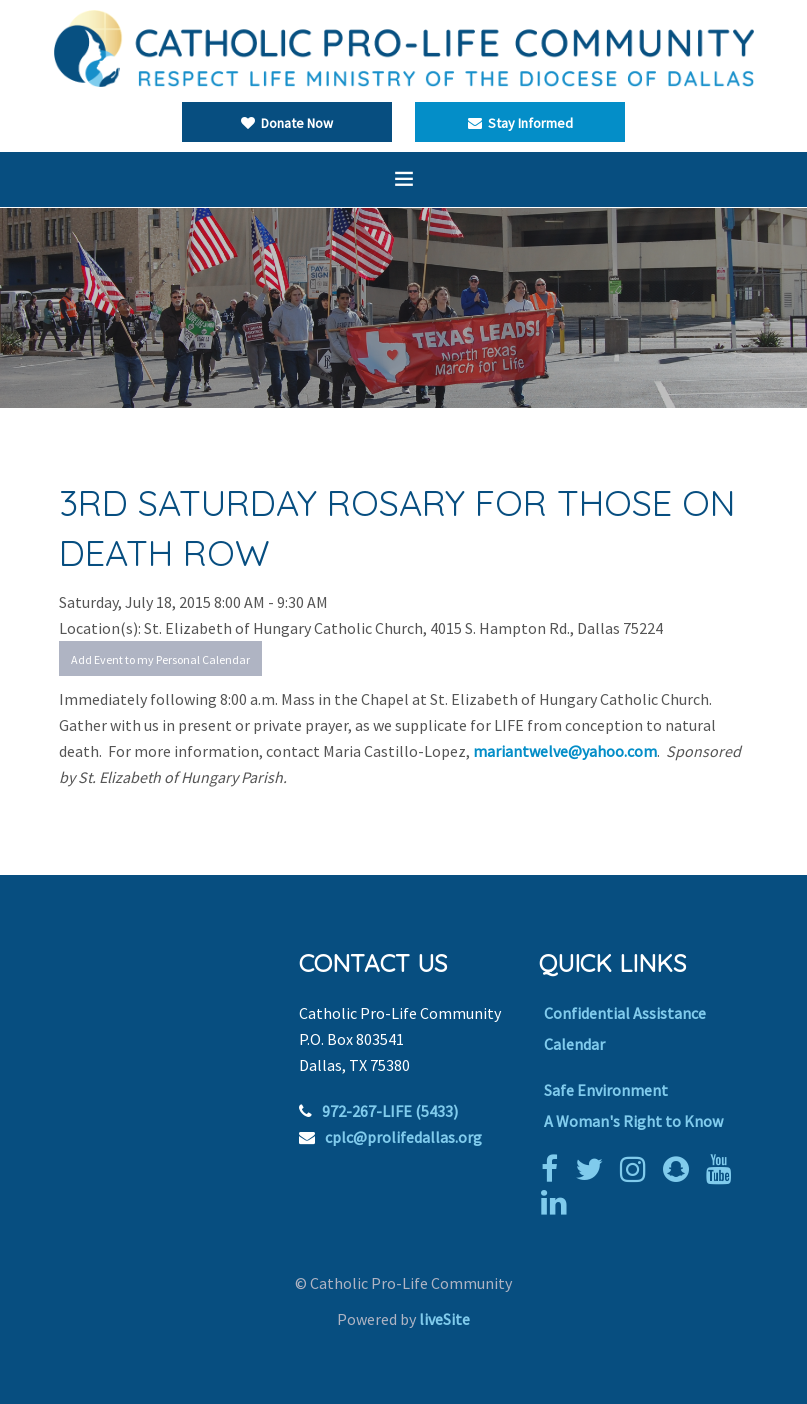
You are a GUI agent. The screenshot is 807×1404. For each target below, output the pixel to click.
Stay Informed (520, 123)
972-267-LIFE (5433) (390, 1111)
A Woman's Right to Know (633, 1121)
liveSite (444, 1319)
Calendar (574, 1044)
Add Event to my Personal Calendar (160, 659)
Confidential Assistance (625, 1013)
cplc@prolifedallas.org (403, 1137)
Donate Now (287, 123)
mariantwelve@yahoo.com (565, 751)
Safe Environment (606, 1090)
